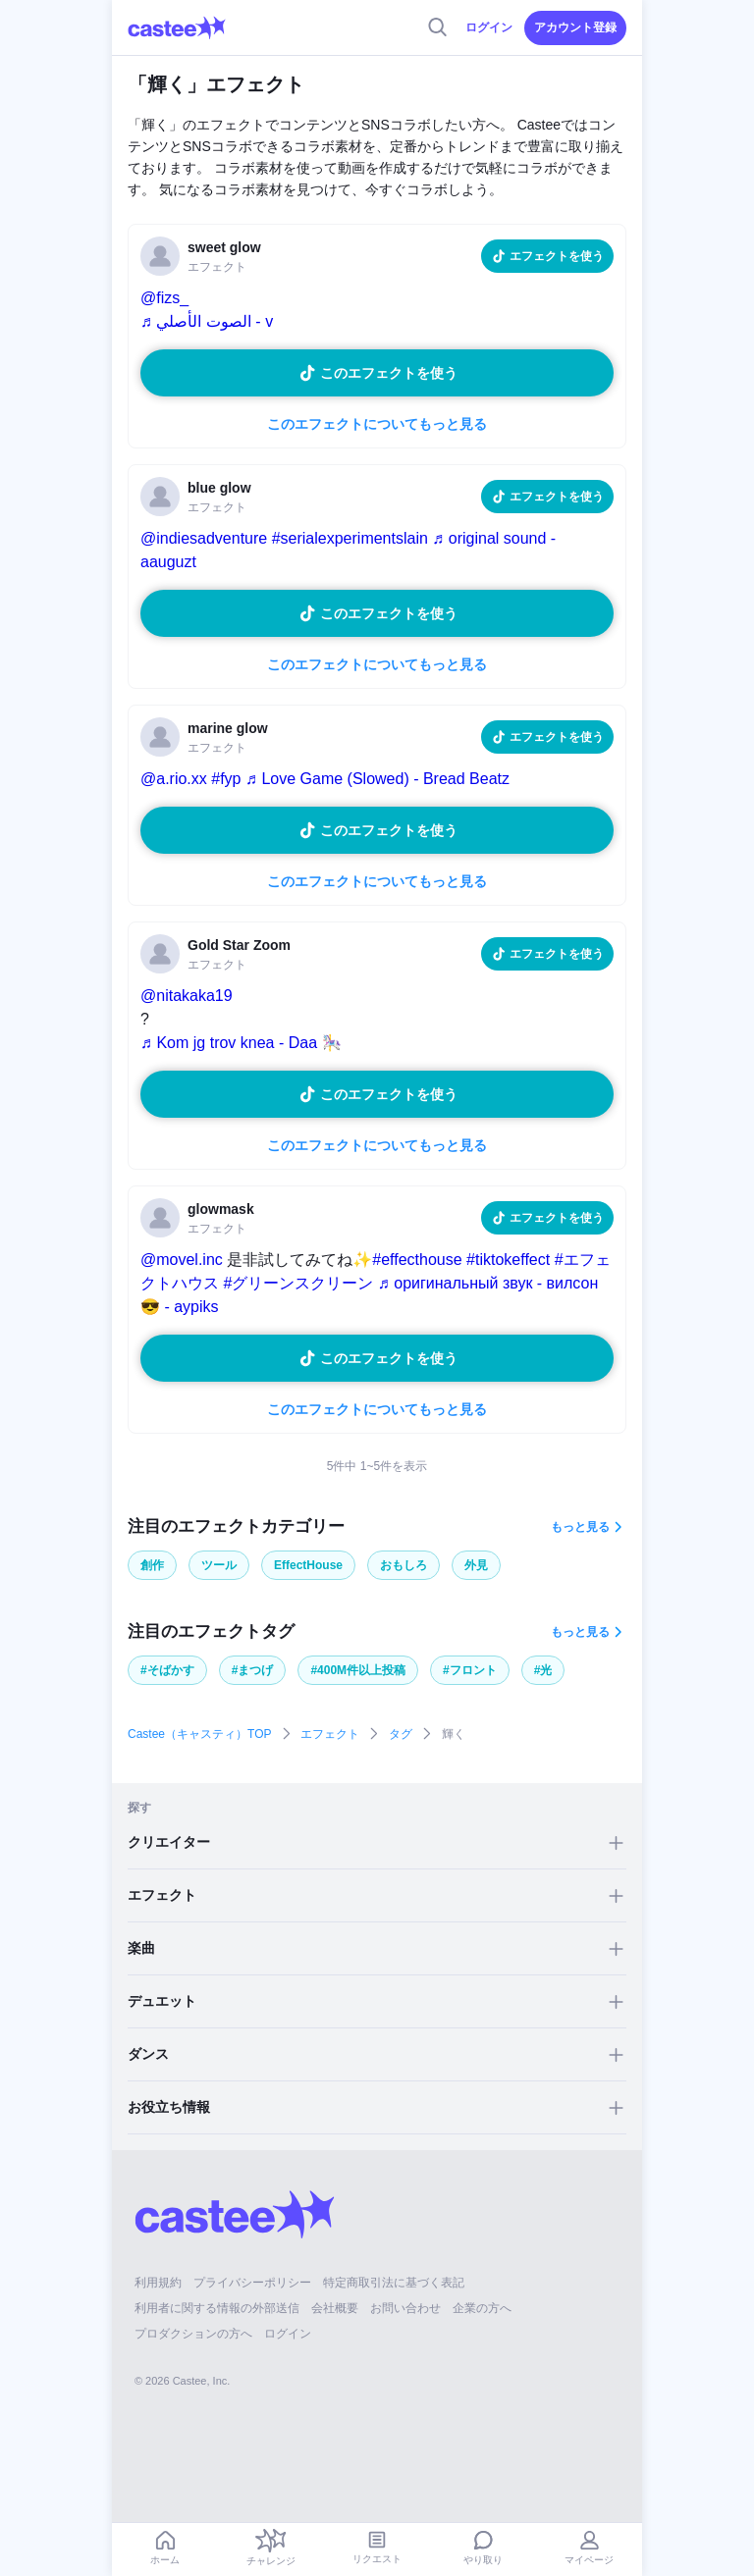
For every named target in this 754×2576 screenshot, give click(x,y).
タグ (400, 1734)
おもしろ (403, 1565)
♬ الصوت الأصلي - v (206, 321)
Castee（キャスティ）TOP (199, 1734)
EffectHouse (308, 1565)
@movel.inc (181, 1259)
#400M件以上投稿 (357, 1670)
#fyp (226, 778)
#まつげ (253, 1670)
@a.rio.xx (173, 778)
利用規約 (158, 2282)
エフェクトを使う (557, 256)
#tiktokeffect (508, 1259)
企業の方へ (482, 2308)
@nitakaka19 (186, 995)
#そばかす (167, 1670)
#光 (543, 1670)
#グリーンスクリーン (298, 1283)
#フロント (470, 1670)
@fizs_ (164, 297)
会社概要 (334, 2308)
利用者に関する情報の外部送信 (217, 2308)
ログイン (488, 27)
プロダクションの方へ (193, 2333)
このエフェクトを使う (389, 373)
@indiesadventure (203, 538)
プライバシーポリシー (252, 2282)
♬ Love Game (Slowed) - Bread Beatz (377, 778)
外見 (476, 1565)
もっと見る (580, 1527)
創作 (152, 1565)
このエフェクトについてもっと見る (377, 424)
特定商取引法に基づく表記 (393, 2282)
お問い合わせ (405, 2308)
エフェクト (329, 1734)
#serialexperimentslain (350, 538)
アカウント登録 (575, 27)
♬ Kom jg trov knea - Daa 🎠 (241, 1042)
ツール (219, 1565)
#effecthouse (416, 1259)
